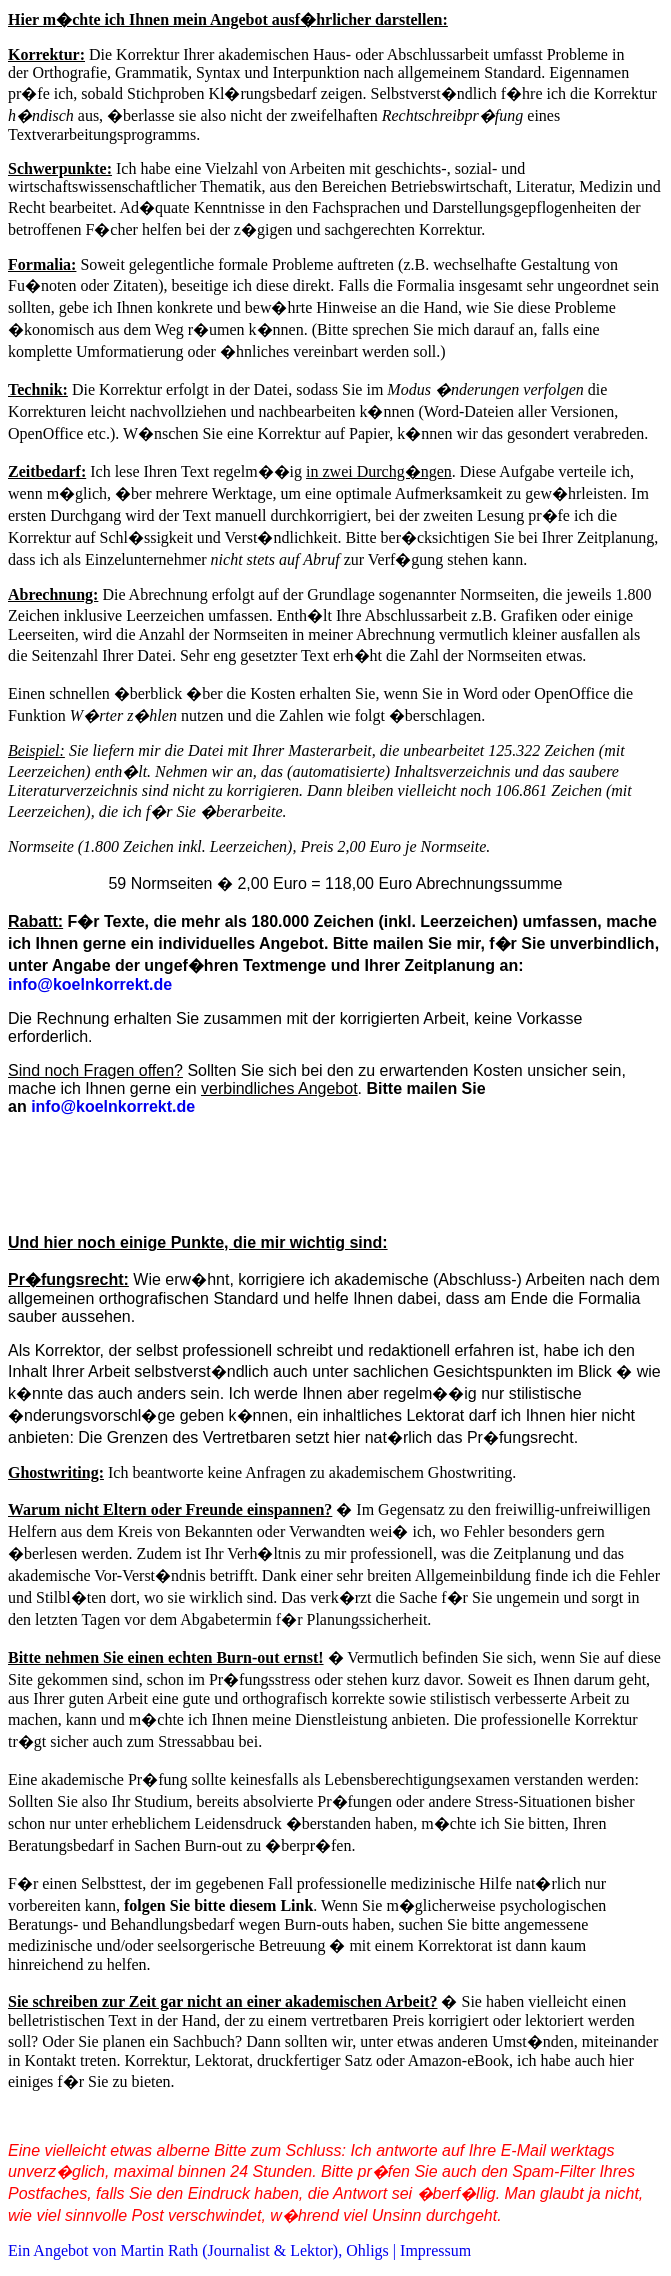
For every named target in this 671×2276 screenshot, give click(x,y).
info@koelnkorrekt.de (113, 1106)
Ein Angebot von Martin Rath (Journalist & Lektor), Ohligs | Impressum (239, 2250)
